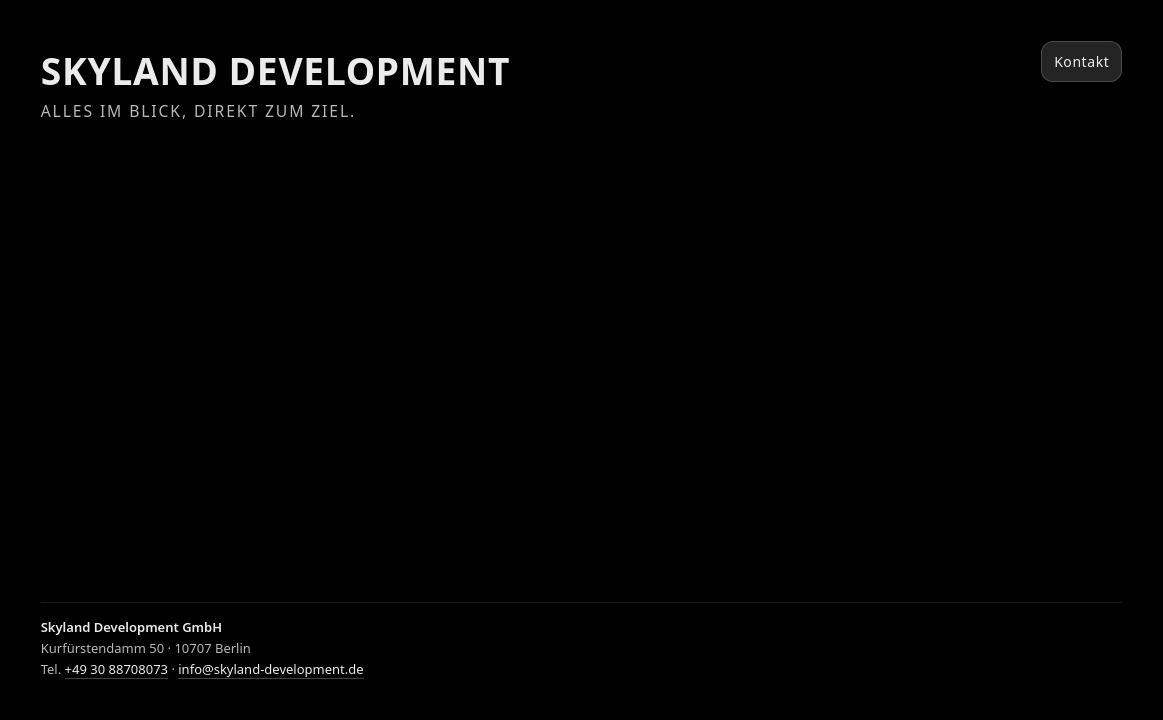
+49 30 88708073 (116, 669)
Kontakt (1081, 61)
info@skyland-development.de (270, 669)
